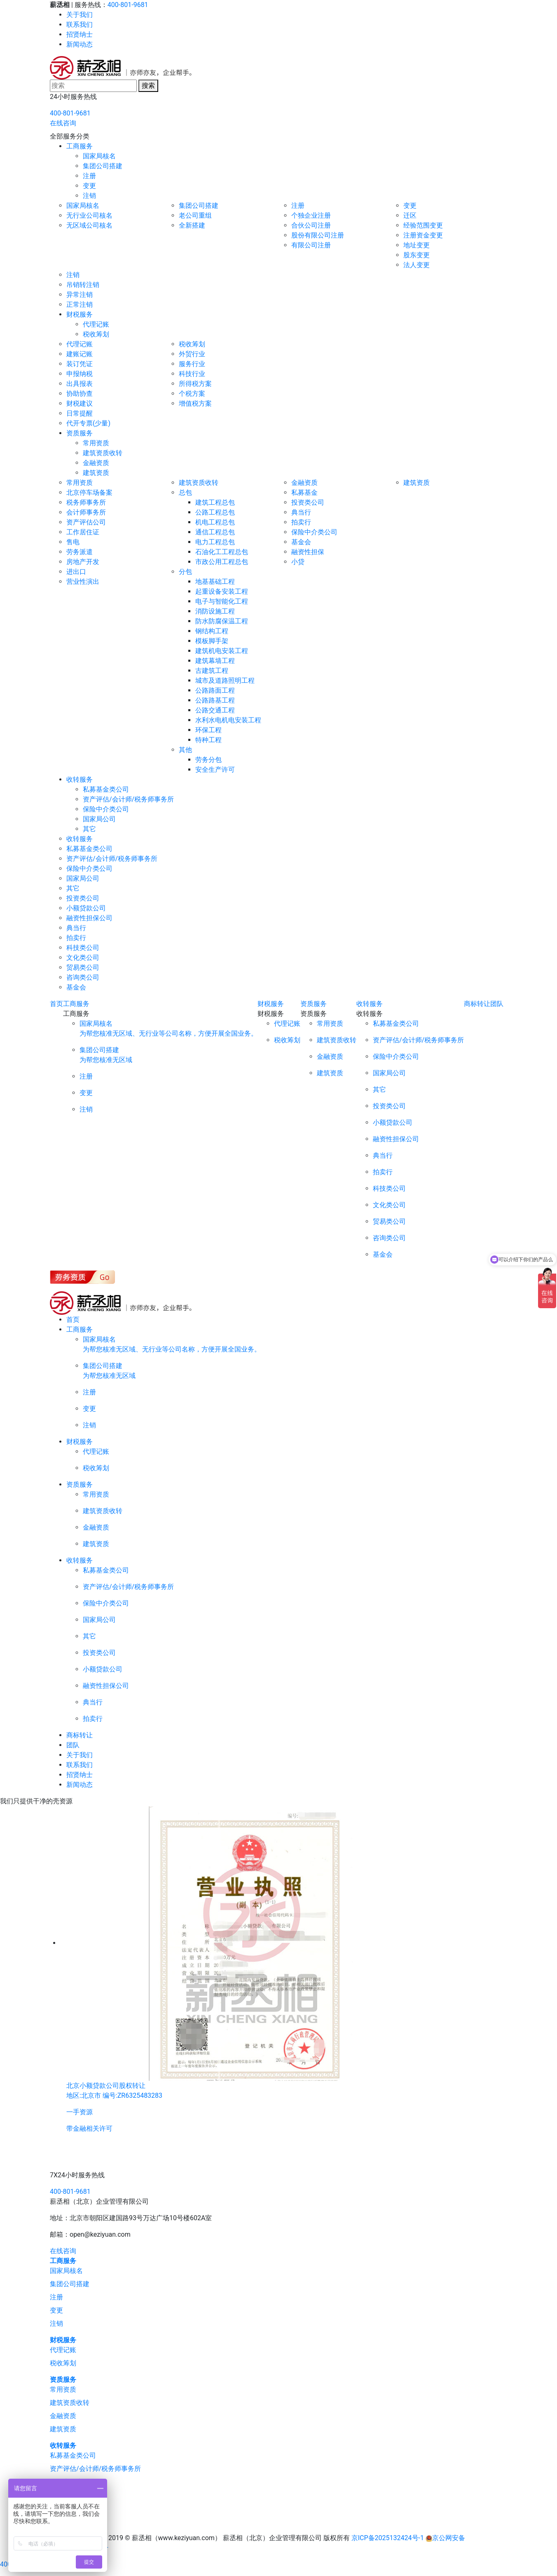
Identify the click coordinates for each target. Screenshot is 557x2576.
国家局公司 (99, 819)
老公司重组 (195, 215)
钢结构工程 (211, 631)
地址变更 (416, 245)
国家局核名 (99, 156)
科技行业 (192, 374)
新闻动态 (79, 44)
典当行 (301, 512)
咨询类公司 (82, 977)
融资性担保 (307, 552)
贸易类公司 (82, 967)
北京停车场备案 (89, 492)
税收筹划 (96, 334)
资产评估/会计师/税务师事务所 (128, 799)
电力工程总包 (215, 542)
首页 (56, 1004)
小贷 (297, 562)
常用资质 (96, 443)
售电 (73, 542)
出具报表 (79, 384)
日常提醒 (79, 413)
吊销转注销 (82, 285)
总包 (185, 492)
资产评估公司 (86, 522)
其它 (89, 829)
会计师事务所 (86, 512)
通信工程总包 (215, 532)
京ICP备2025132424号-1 (387, 2538)
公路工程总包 (215, 512)
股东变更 (416, 255)
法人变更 (416, 265)
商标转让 (477, 1004)
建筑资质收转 (102, 453)
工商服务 (79, 146)
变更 (89, 186)
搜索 (148, 85)
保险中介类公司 (314, 532)
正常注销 (79, 304)
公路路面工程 (215, 690)
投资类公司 (307, 502)
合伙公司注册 (311, 225)
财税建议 (79, 403)
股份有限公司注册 (317, 235)
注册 (89, 176)
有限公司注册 (311, 245)
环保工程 (208, 730)
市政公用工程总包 (221, 562)
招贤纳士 (79, 34)
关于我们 (79, 15)
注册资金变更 (423, 235)
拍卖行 (301, 522)
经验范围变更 (423, 225)
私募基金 (304, 492)
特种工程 (208, 740)
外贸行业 (192, 354)
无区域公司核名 (89, 225)
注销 (89, 196)
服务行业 (192, 364)
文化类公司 (82, 957)
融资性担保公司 (89, 918)
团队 (496, 1004)
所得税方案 (195, 384)
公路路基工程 (215, 700)
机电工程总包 (215, 522)
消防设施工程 (215, 611)
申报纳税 (79, 374)
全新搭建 (192, 225)
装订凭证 (79, 364)
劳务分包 (208, 760)
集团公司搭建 (102, 166)
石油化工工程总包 (221, 552)
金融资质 (96, 463)
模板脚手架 (211, 641)
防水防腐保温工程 (221, 621)
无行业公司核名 (89, 215)
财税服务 (79, 314)
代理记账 (96, 324)
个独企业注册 (311, 215)
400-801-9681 (128, 5)
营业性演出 (82, 581)
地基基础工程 (215, 581)
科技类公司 (82, 948)
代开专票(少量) (88, 423)
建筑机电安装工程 (221, 651)
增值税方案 (195, 403)
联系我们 (79, 24)
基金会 (301, 542)
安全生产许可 (215, 769)
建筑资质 (96, 473)
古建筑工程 (211, 671)
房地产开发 (82, 562)
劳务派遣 (79, 552)
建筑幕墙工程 (215, 661)
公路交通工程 (215, 710)
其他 (185, 750)
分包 (185, 572)
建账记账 (79, 354)
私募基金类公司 (106, 789)
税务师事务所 (86, 502)
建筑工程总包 (215, 502)
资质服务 (79, 433)
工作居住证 (82, 532)
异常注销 (79, 294)
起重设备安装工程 (221, 591)
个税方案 (192, 393)
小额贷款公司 (86, 908)
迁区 (410, 215)
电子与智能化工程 (221, 601)
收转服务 (79, 779)
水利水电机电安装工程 (228, 720)
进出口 (76, 572)
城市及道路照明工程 (225, 680)
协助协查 (79, 393)
